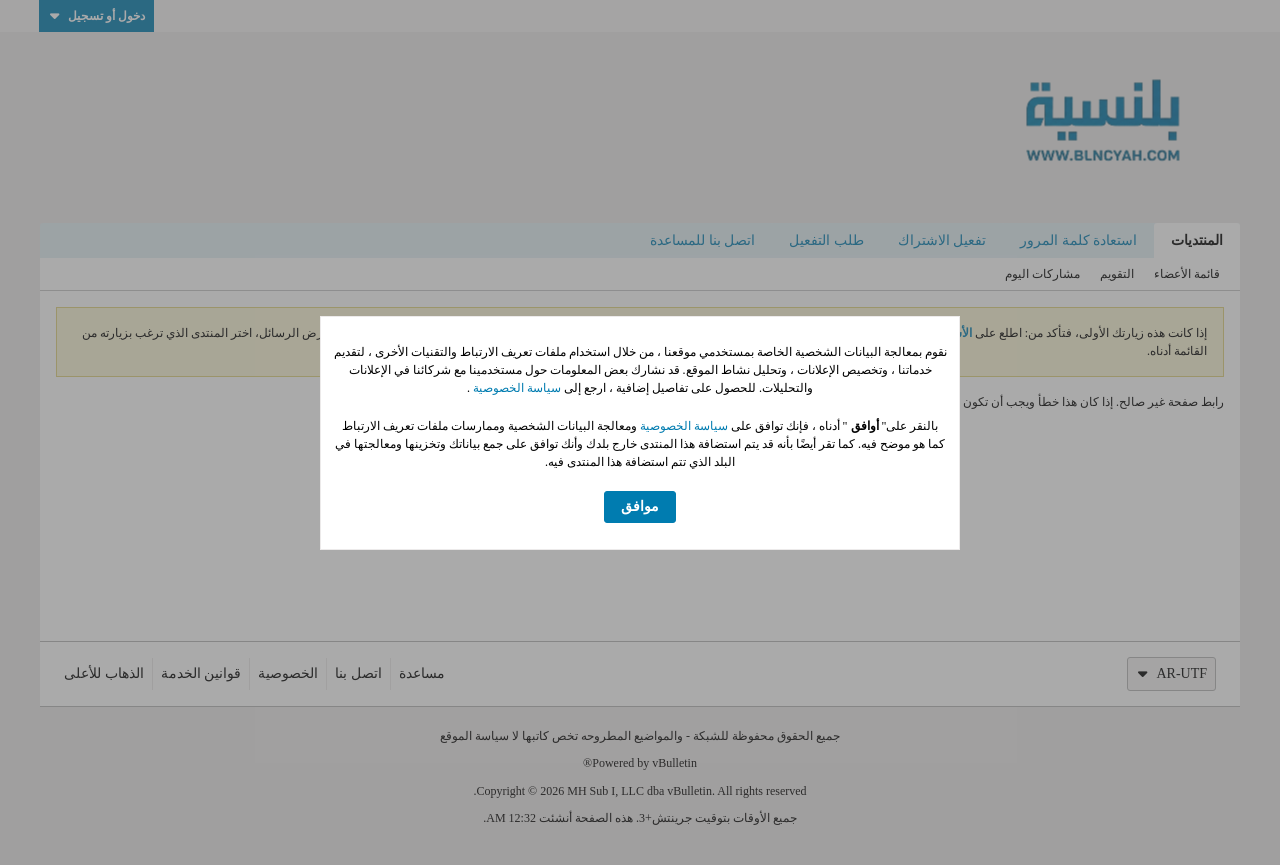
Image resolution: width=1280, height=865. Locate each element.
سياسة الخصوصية (515, 388)
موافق (640, 506)
